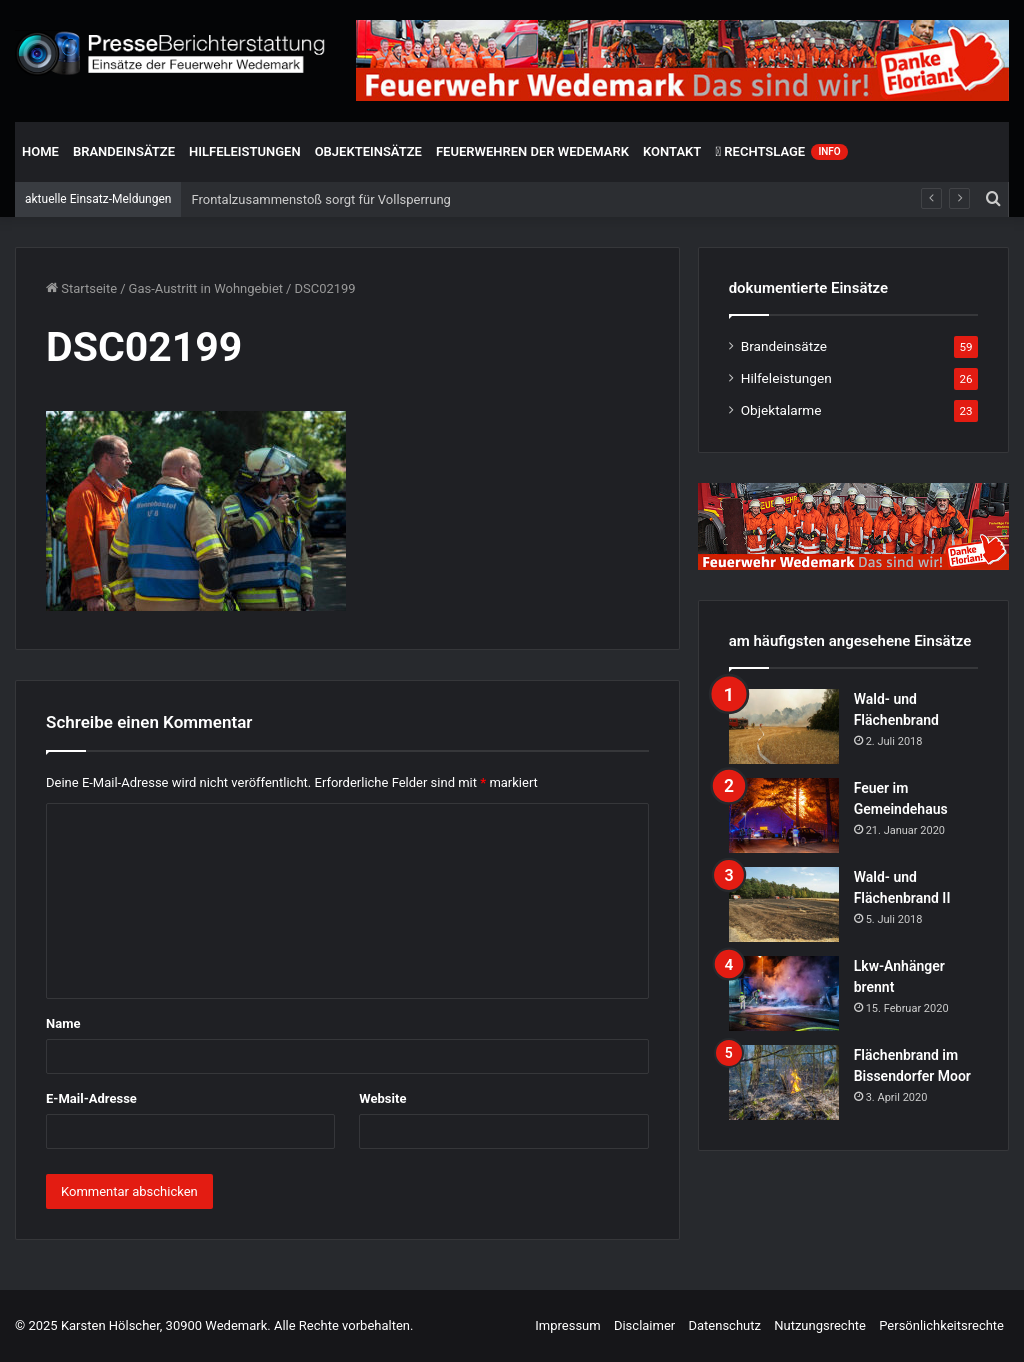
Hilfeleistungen (245, 151)
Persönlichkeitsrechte (941, 1325)
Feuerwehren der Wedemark (532, 151)
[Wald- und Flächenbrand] (784, 726)
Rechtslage (781, 152)
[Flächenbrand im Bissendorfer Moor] (784, 1082)
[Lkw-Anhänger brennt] (784, 993)
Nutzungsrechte (820, 1325)
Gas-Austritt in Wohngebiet (206, 288)
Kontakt (672, 151)
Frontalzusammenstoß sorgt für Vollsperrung (320, 199)
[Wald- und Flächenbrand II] (784, 904)
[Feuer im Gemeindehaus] (784, 815)
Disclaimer (644, 1325)
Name (63, 1023)
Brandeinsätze (124, 151)
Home (40, 151)
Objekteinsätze (368, 151)
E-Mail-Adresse (91, 1098)
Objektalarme (781, 410)
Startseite (81, 288)
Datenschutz (724, 1325)
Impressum (567, 1325)
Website (382, 1098)
